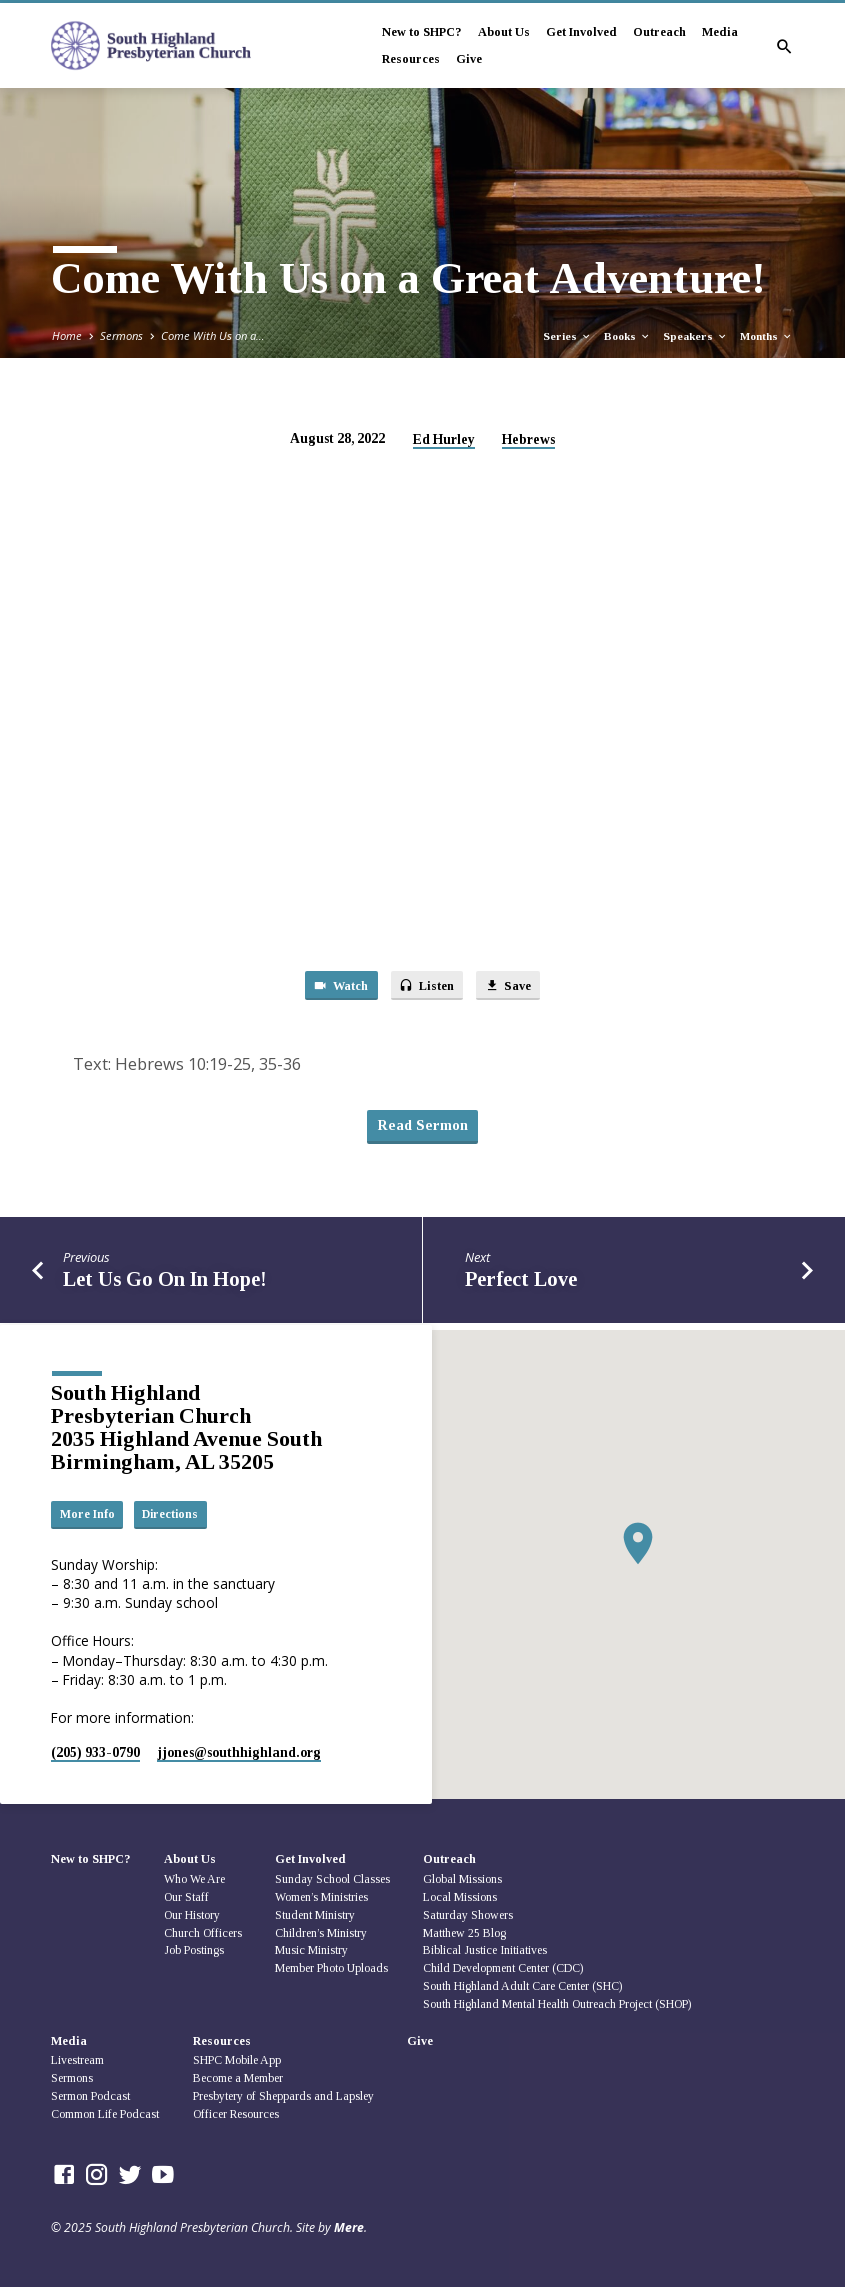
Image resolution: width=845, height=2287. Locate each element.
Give (469, 59)
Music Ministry (311, 1951)
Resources (411, 59)
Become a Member (238, 2078)
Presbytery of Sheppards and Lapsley (283, 2096)
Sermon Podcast (90, 2096)
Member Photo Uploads (331, 1968)
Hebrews (528, 439)
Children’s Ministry (321, 1933)
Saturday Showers (468, 1915)
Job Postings (194, 1951)
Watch (336, 986)
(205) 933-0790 (95, 1752)
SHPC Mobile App (237, 2061)
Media (720, 32)
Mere (349, 2227)
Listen (427, 986)
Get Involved (581, 32)
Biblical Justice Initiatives (485, 1951)
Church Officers (203, 1933)
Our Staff (186, 1897)
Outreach (659, 32)
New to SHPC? (422, 32)
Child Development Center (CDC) (503, 1968)
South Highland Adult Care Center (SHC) (522, 1986)
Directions (175, 1514)
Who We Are (194, 1879)
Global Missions (462, 1879)
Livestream (77, 2061)
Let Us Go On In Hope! (165, 1284)
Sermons (121, 335)
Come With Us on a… (213, 335)
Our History (192, 1915)
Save (512, 986)
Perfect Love (521, 1284)
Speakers (695, 336)
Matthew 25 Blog (464, 1933)
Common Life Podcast (105, 2114)
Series (567, 336)
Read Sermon (422, 1129)
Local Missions (460, 1897)
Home (67, 335)
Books (627, 336)
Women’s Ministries (321, 1897)
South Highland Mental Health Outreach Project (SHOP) (557, 2004)
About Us (504, 32)
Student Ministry (315, 1915)
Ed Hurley (444, 439)
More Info (88, 1514)
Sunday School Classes (332, 1879)
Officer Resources (236, 2114)
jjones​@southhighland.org (239, 1752)
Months (766, 336)
